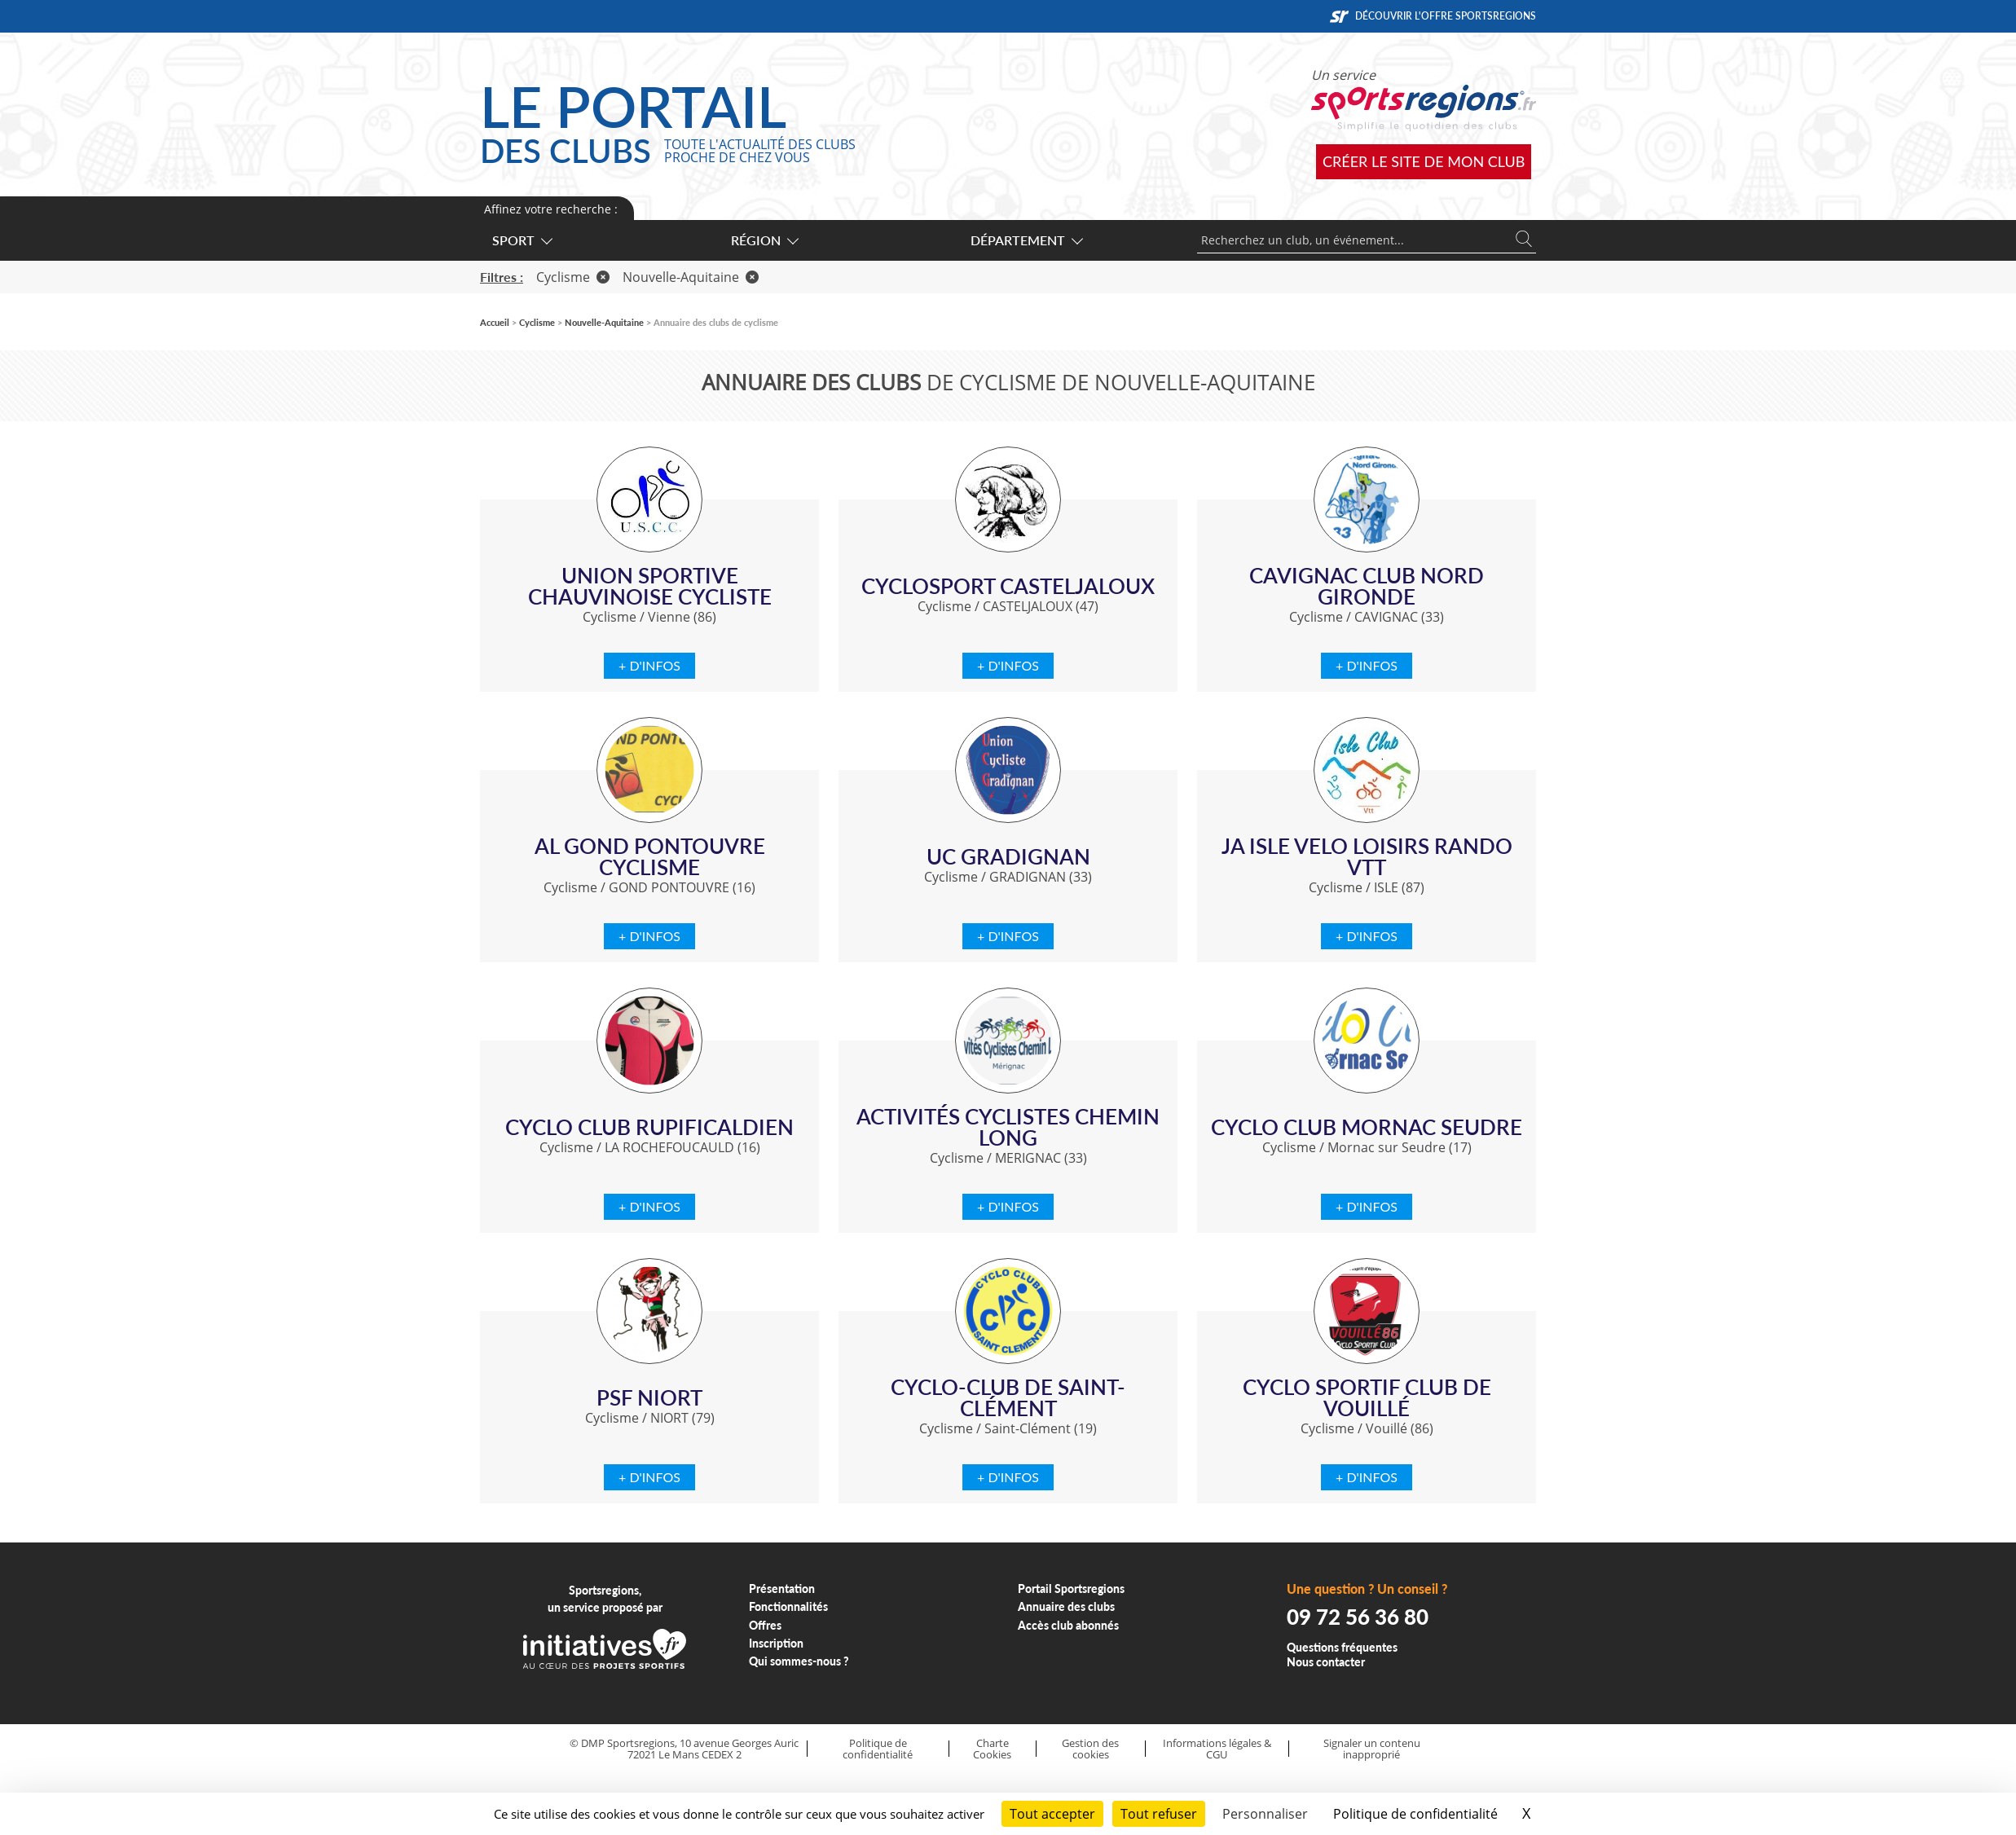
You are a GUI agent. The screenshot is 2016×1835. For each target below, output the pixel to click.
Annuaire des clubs (1066, 1606)
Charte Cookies (992, 1749)
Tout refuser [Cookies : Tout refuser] (1158, 1814)
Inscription (776, 1643)
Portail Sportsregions (1071, 1588)
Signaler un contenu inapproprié (1371, 1749)
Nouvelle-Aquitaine (691, 277)
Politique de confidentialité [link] (1415, 1814)
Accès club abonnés (1068, 1625)
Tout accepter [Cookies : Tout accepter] (1052, 1814)
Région (764, 240)
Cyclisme (573, 277)
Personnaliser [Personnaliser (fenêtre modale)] (1265, 1814)
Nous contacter (1326, 1662)
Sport (521, 240)
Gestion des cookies (1090, 1749)
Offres (765, 1625)
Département (1026, 240)
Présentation (782, 1588)
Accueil (494, 322)
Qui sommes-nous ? (799, 1661)
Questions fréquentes (1342, 1647)
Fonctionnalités (788, 1606)
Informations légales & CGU (1217, 1749)
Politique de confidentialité (878, 1749)
